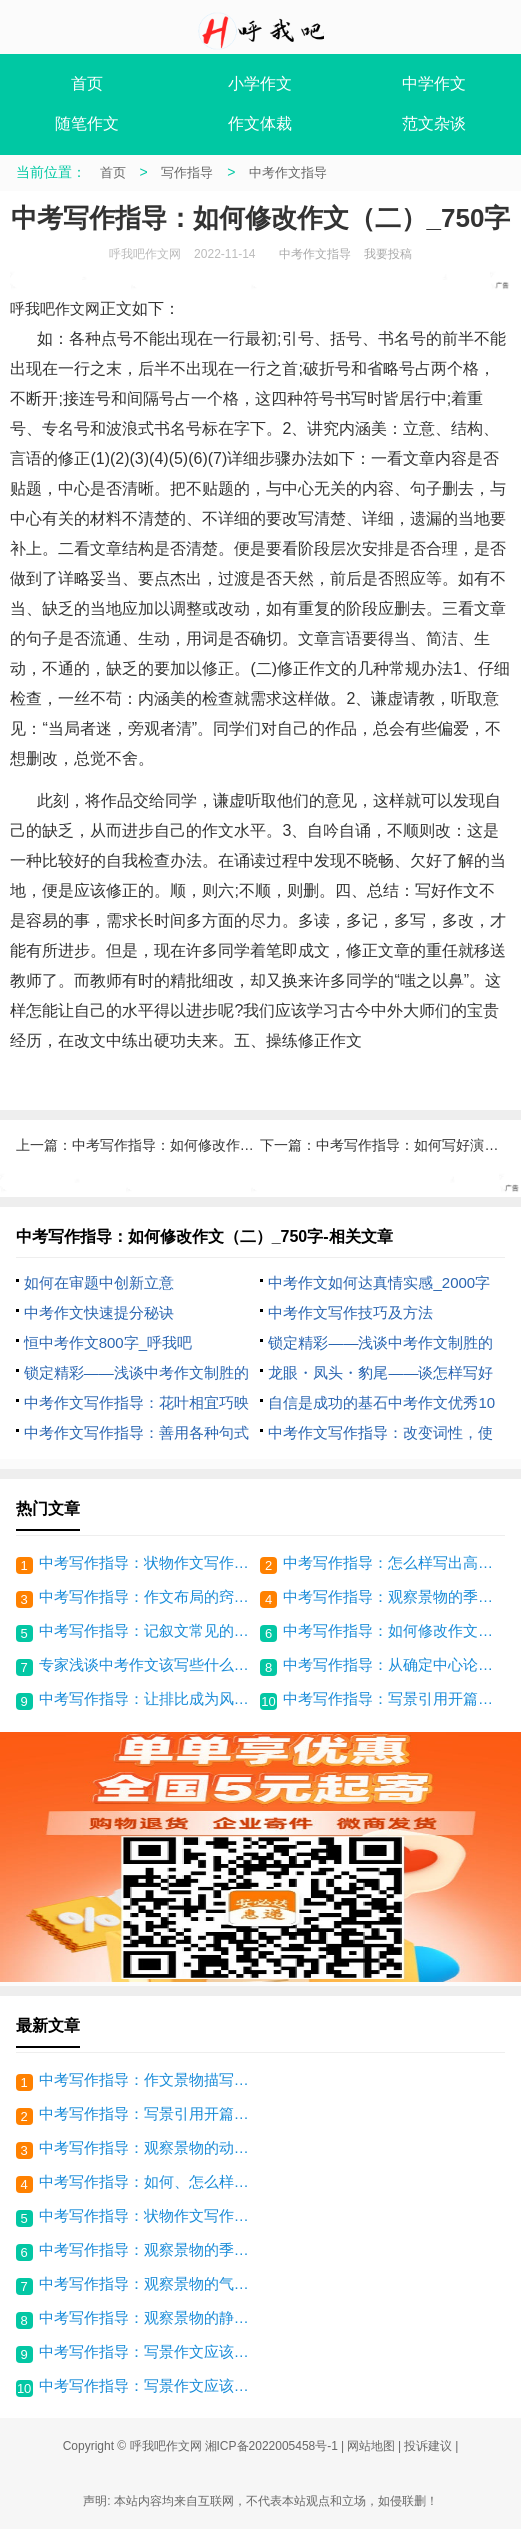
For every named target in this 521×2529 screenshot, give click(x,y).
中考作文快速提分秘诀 (99, 1312)
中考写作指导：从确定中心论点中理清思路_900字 (391, 1664)
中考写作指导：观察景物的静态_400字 (150, 2317)
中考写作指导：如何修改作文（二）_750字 (391, 1630)
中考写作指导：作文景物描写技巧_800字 (150, 2079)
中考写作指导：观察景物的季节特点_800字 (391, 1596)
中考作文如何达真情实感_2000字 (379, 1282)
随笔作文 (87, 123)
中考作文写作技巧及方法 (350, 1312)
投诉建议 (428, 2446)
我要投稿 (388, 254)
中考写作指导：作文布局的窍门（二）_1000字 (147, 1596)
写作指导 (187, 172)
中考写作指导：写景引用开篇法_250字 (391, 1698)
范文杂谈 (434, 123)
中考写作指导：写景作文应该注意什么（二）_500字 (150, 2351)
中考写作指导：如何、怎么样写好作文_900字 (150, 2181)
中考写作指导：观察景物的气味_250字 (150, 2283)
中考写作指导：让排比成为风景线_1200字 (147, 1698)
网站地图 (371, 2446)
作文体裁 (260, 123)
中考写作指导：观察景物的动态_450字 (150, 2147)
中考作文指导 (288, 172)
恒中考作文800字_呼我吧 (108, 1342)
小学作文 (260, 83)
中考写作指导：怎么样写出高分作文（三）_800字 (391, 1562)
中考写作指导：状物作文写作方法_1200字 (147, 1562)
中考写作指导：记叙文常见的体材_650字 (147, 1630)
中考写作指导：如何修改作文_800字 (185, 1145)
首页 (87, 83)
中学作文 (434, 83)
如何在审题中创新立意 (99, 1282)
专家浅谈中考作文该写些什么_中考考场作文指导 (147, 1664)
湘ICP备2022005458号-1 (271, 2446)
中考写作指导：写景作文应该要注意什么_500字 (150, 2385)
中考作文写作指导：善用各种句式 (136, 1432)
